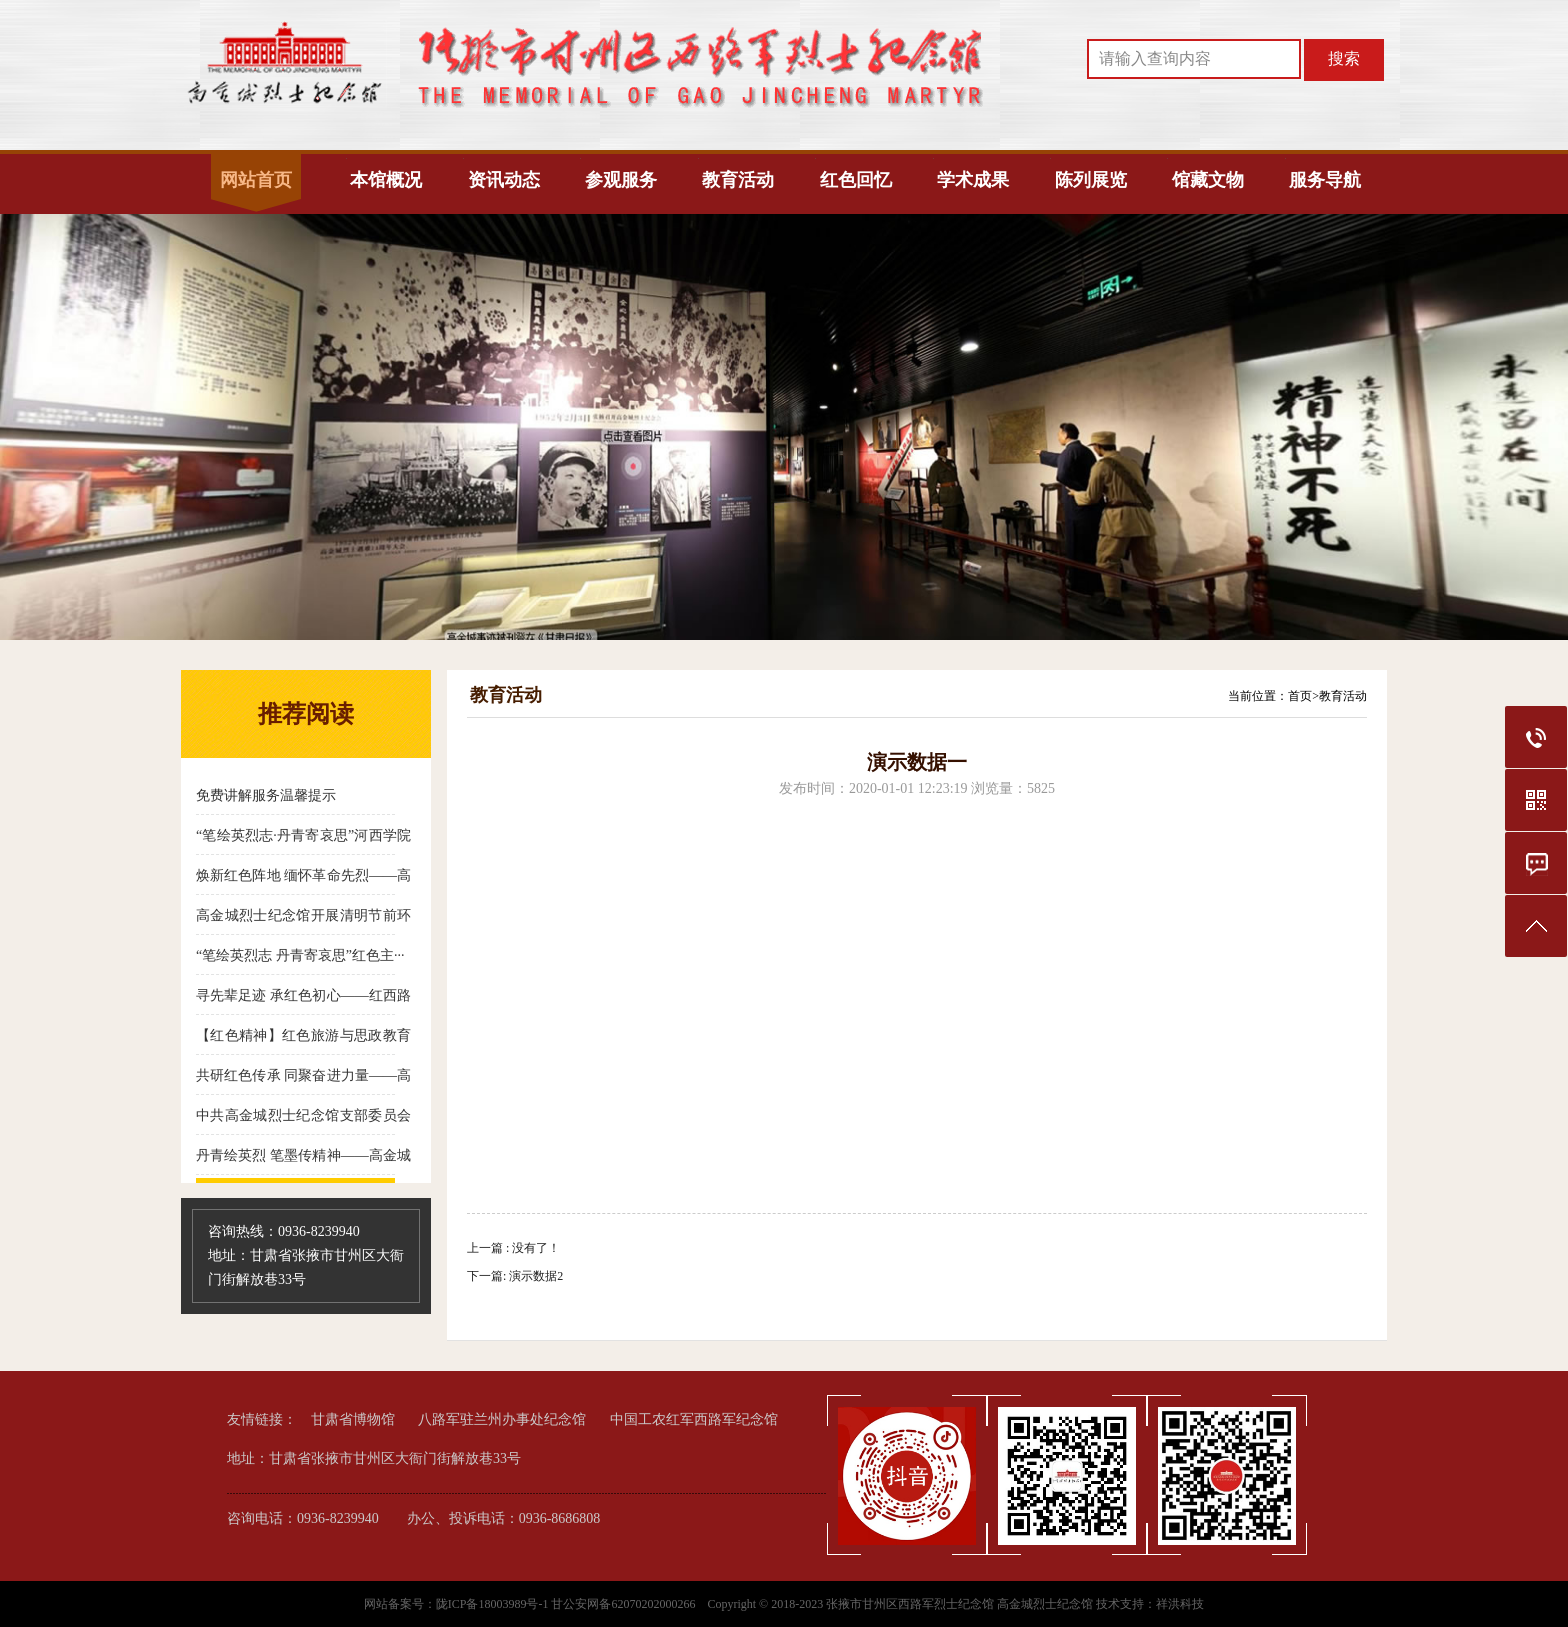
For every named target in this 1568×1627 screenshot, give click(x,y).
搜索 (1344, 58)
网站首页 (256, 180)
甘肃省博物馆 (353, 1419)
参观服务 (621, 180)
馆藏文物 (1208, 180)
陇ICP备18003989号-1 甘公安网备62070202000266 (567, 1604)
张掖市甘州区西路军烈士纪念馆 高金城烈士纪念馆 (959, 1604)
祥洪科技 (1180, 1604)
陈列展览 (1091, 180)
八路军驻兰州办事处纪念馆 (502, 1419)
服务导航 (1325, 180)
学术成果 (973, 180)
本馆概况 (386, 180)
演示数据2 (536, 1276)
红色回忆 (856, 180)
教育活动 (738, 180)
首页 (1300, 696)
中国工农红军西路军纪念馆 (694, 1419)
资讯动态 (504, 180)
